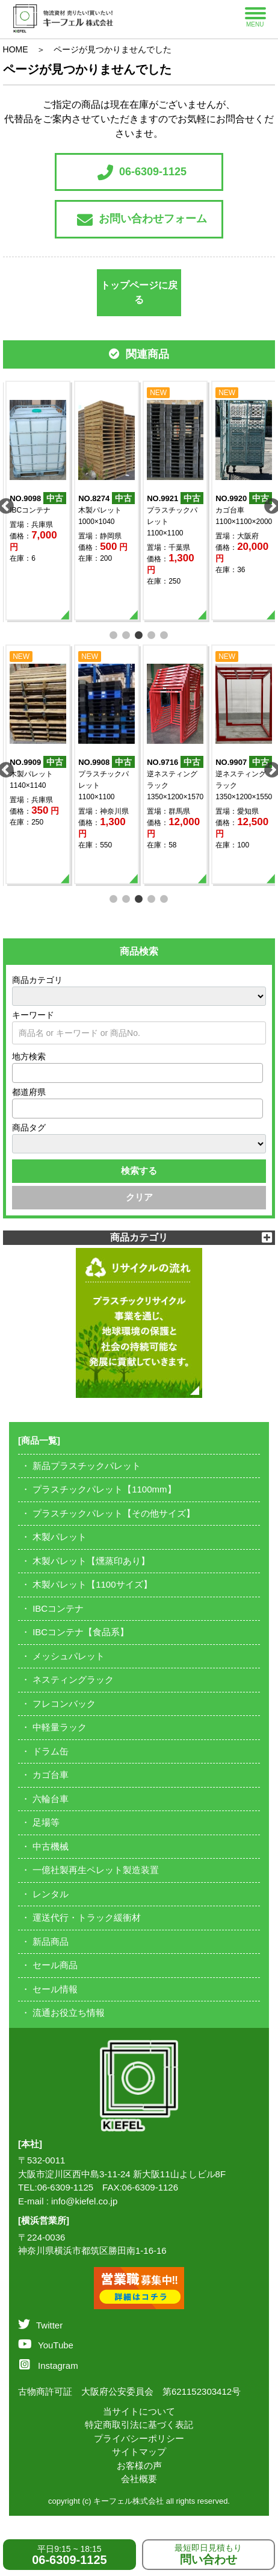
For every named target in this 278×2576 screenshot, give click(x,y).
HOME (15, 49)
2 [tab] (126, 633)
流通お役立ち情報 (68, 2012)
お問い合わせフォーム (142, 220)
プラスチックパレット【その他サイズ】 (113, 1513)
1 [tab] (114, 633)
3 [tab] (139, 633)
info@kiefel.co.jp (84, 2201)
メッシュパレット (68, 1656)
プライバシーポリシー (139, 2438)
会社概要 (139, 2479)
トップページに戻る (139, 292)
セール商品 (55, 1965)
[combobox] (138, 1073)
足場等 (46, 1822)
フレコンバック (64, 1703)
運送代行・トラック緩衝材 (86, 1917)
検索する (139, 1170)
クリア (139, 1197)
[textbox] (19, 1072)
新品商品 (50, 1941)
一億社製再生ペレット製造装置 (95, 1870)
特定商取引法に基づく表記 (139, 2424)
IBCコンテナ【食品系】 (80, 1632)
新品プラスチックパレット (86, 1466)
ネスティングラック (73, 1679)
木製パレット (59, 1537)
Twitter (40, 2325)
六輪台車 (50, 1799)
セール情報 (55, 1989)
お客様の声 (139, 2465)
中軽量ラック (59, 1727)
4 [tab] (151, 633)
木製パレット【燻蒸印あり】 (91, 1561)
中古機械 (50, 1846)
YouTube (45, 2345)
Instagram (48, 2365)
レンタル (50, 1894)
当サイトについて (139, 2411)
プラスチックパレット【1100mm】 (104, 1489)
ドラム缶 (50, 1751)
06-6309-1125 (142, 172)
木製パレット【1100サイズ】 (92, 1584)
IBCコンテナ (58, 1608)
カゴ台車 (50, 1775)
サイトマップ (139, 2452)
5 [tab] (164, 633)
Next (269, 503)
